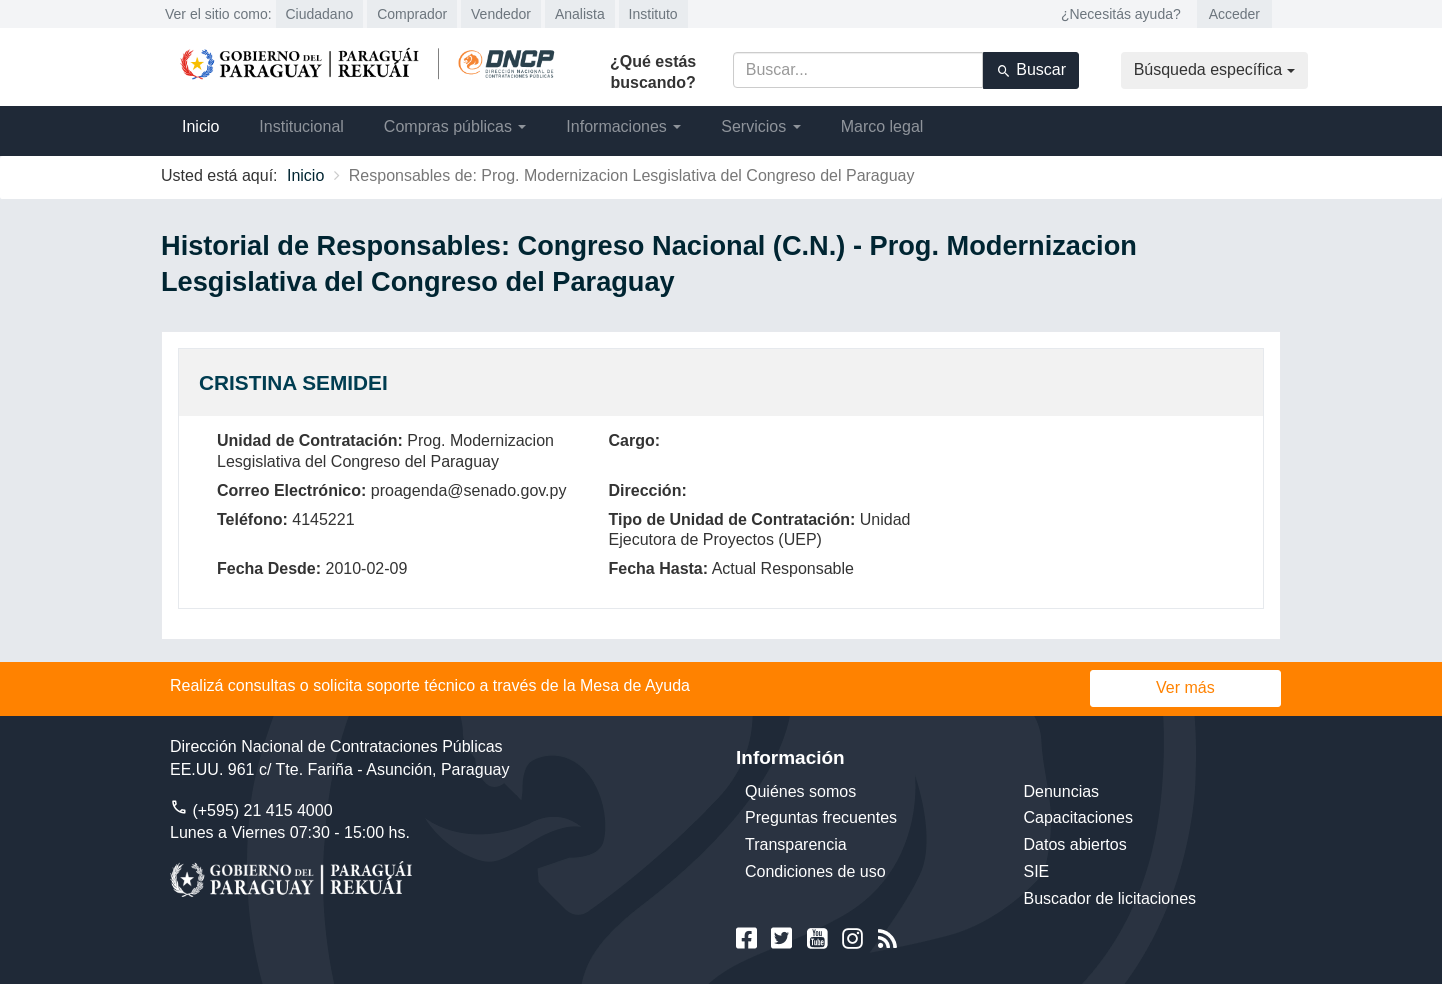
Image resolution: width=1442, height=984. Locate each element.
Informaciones (623, 126)
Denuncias (1062, 791)
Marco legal (882, 126)
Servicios (760, 126)
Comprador (412, 14)
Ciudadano (320, 14)
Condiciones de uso (815, 871)
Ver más (1185, 687)
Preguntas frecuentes (821, 817)
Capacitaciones (1078, 817)
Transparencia (796, 844)
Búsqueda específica (1214, 69)
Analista (580, 14)
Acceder (1234, 14)
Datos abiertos (1075, 844)
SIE (1037, 871)
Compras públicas (455, 126)
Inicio (200, 126)
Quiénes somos (800, 791)
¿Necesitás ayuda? (1121, 14)
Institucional (301, 126)
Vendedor (501, 14)
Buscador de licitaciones (1110, 898)
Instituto (653, 14)
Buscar (1031, 70)
